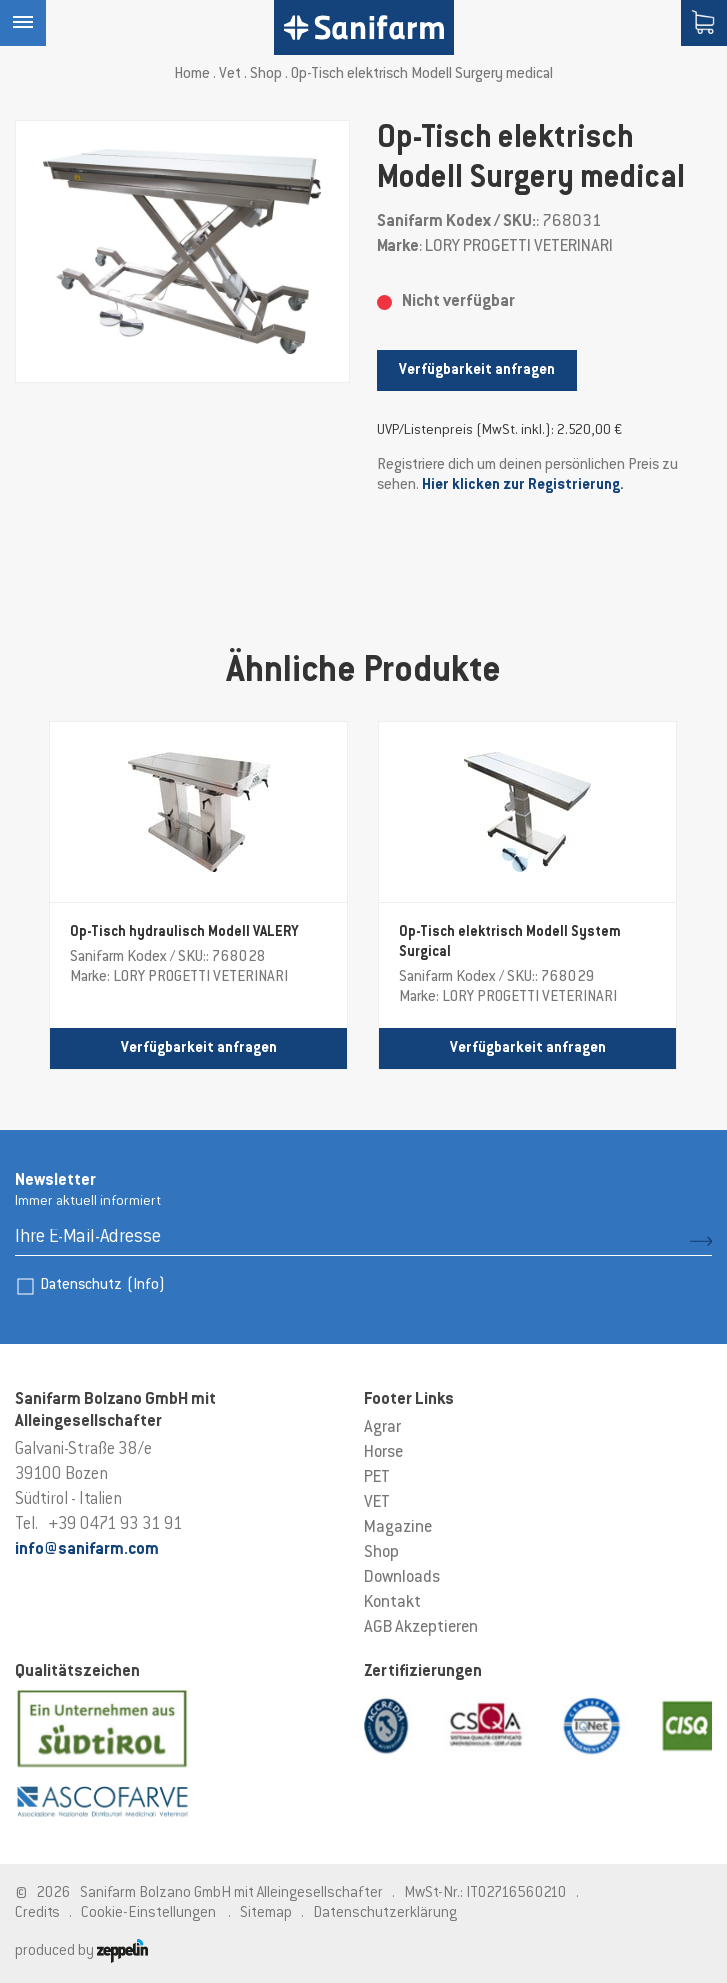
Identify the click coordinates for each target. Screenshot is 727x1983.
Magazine (398, 1528)
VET (377, 1503)
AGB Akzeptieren (421, 1628)
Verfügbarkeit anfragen (477, 370)
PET (377, 1478)
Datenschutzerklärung (385, 1913)
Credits (37, 1913)
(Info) (146, 1285)
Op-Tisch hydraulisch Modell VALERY (184, 933)
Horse (383, 1453)
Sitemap (266, 1913)
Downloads (402, 1578)
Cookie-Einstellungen (148, 1913)
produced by (81, 1951)
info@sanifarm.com (87, 1550)
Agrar (382, 1428)
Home (192, 74)
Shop (266, 74)
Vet (230, 74)
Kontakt (392, 1603)
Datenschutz (102, 1285)
